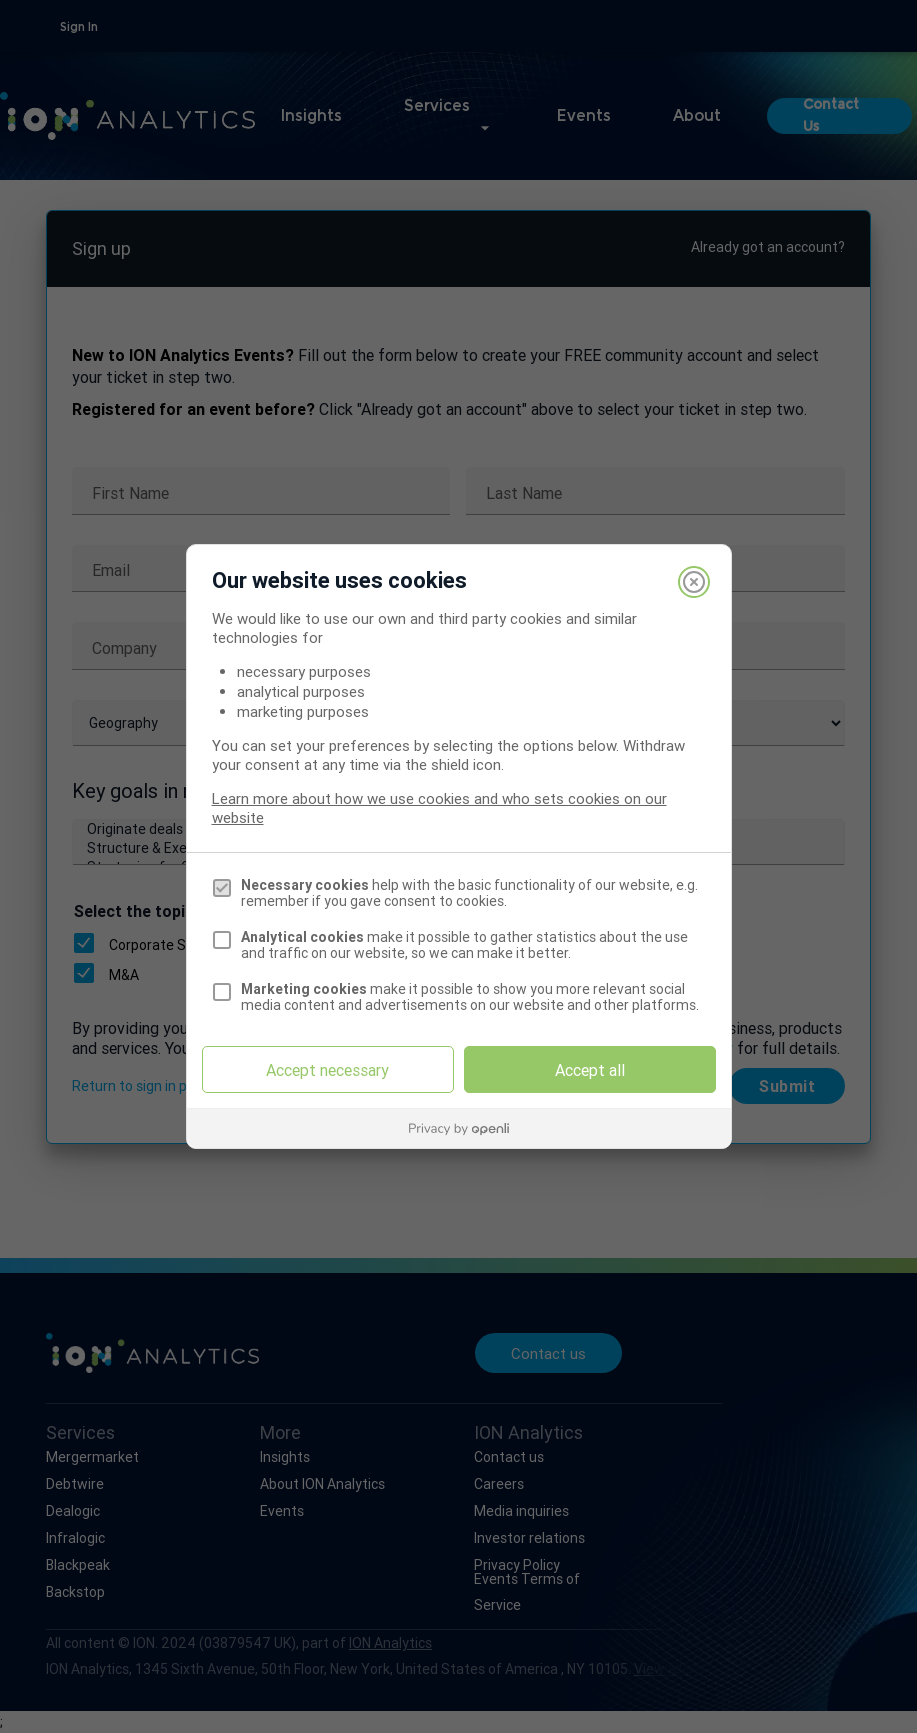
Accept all (590, 1070)
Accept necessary (327, 1070)
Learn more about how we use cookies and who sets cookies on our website (439, 808)
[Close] (694, 582)
